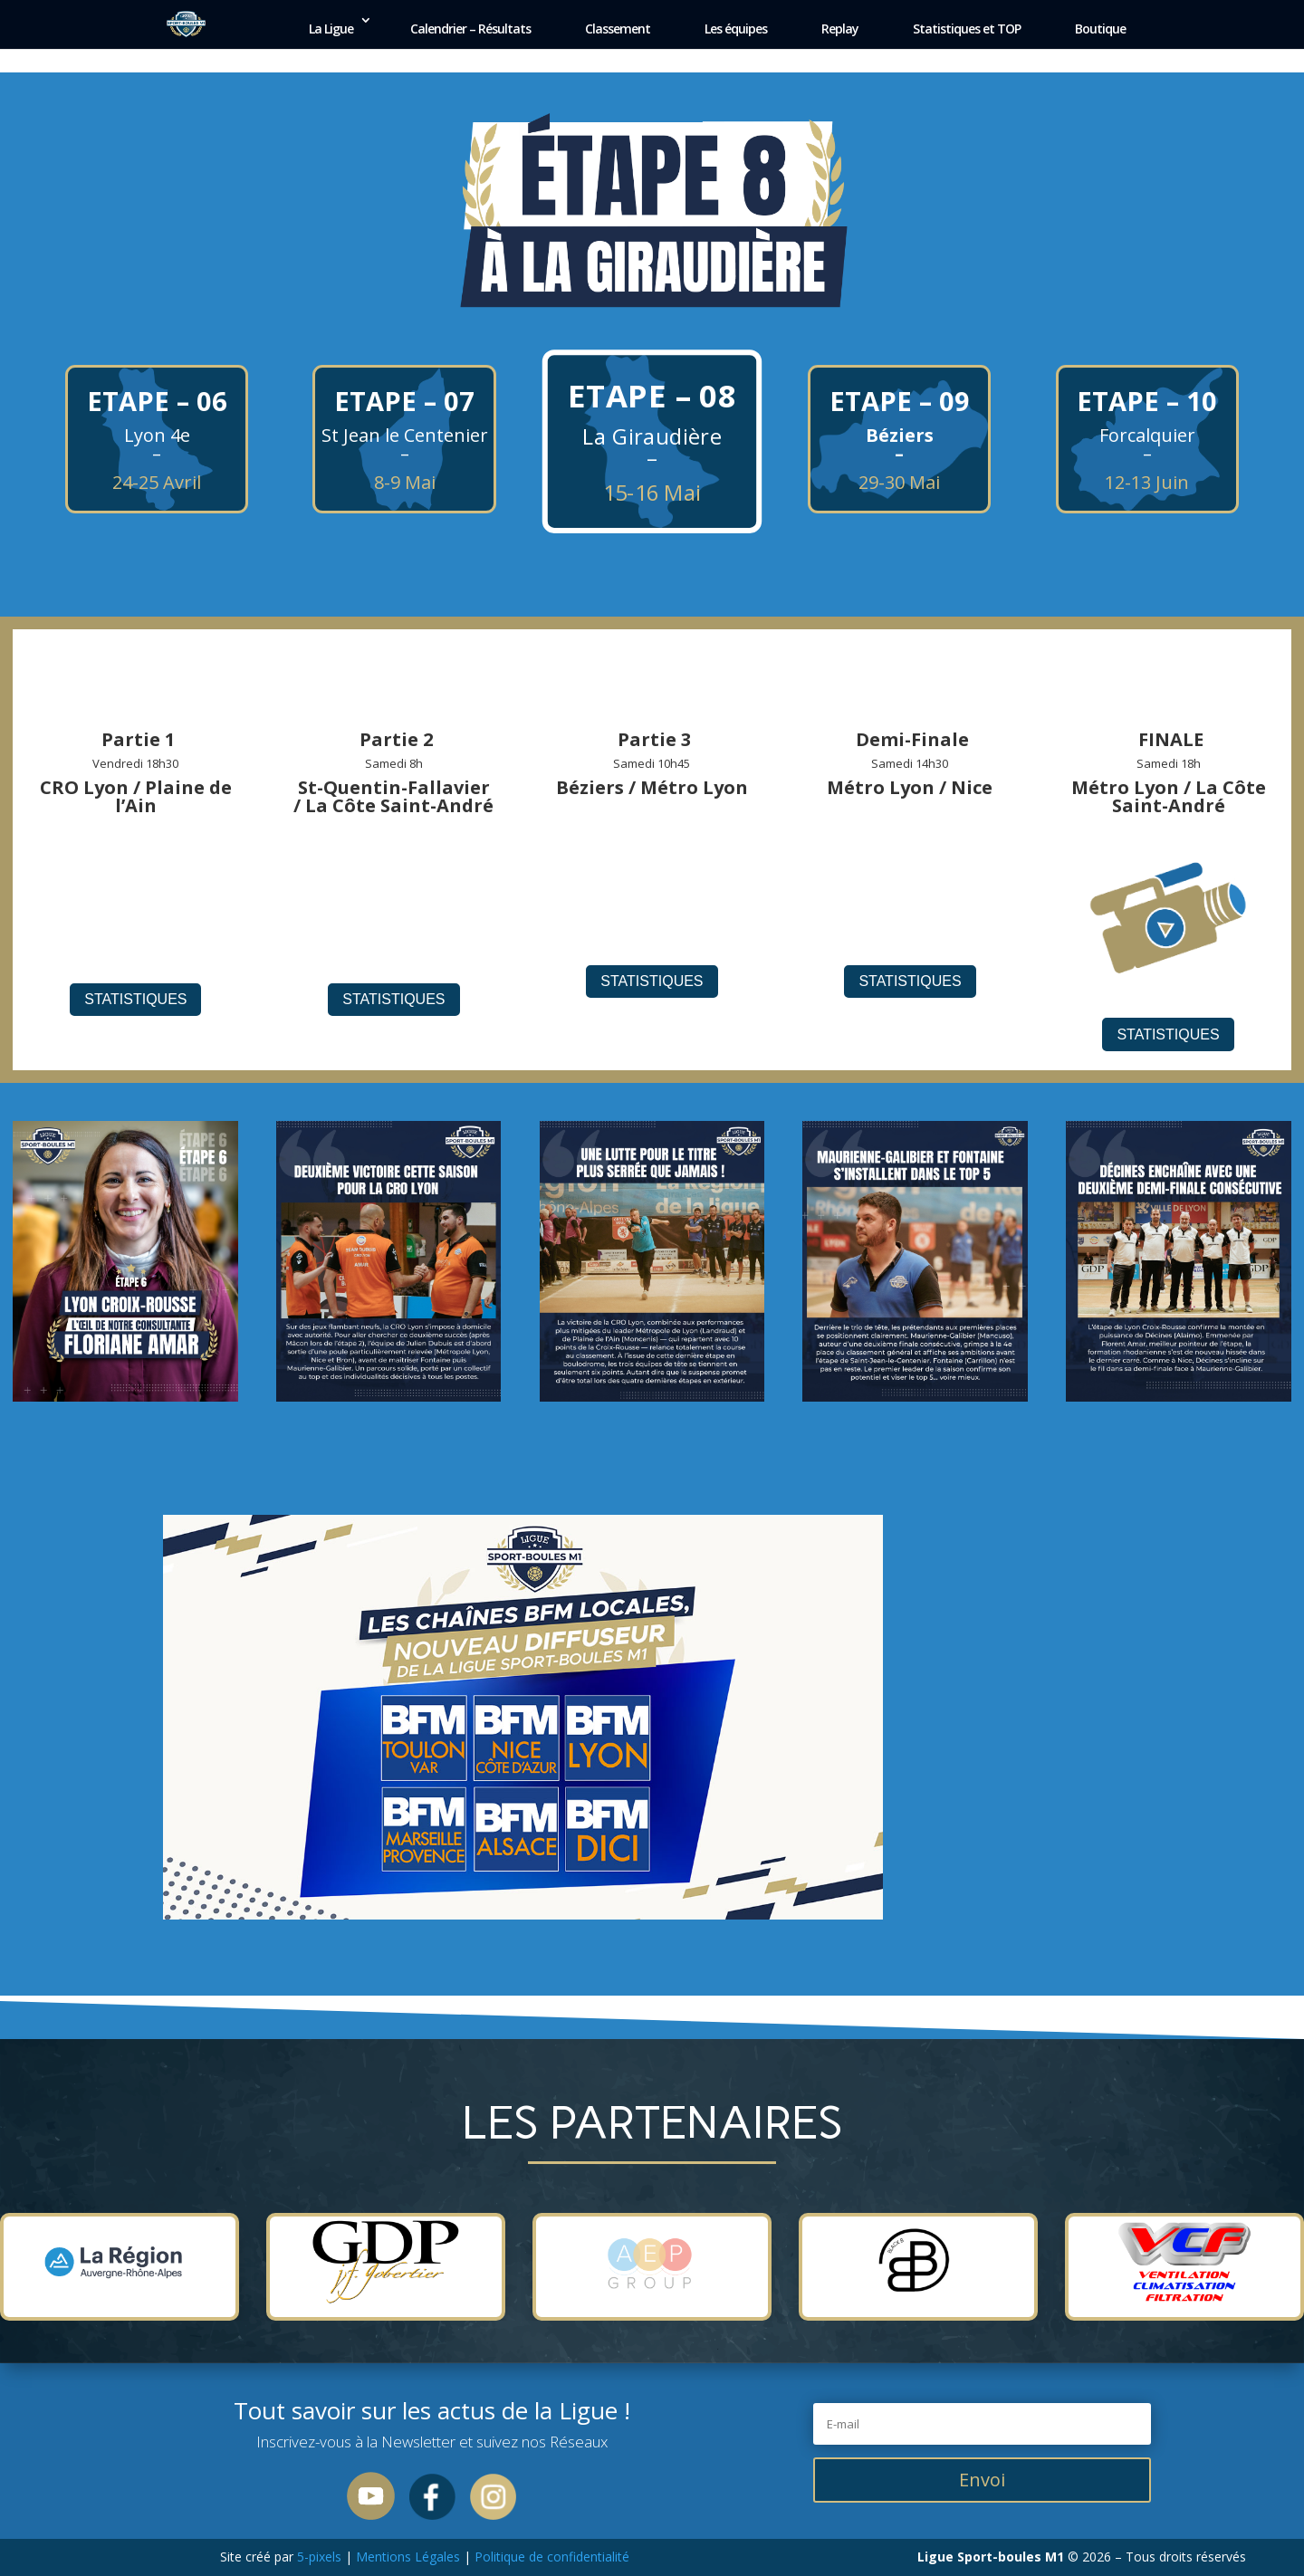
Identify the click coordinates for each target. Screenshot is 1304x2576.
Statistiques (135, 999)
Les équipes (736, 28)
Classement (617, 28)
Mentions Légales (408, 2556)
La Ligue (331, 28)
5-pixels (319, 2556)
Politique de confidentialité (550, 2556)
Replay (839, 28)
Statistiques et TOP (967, 28)
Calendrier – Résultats (470, 28)
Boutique (1100, 28)
